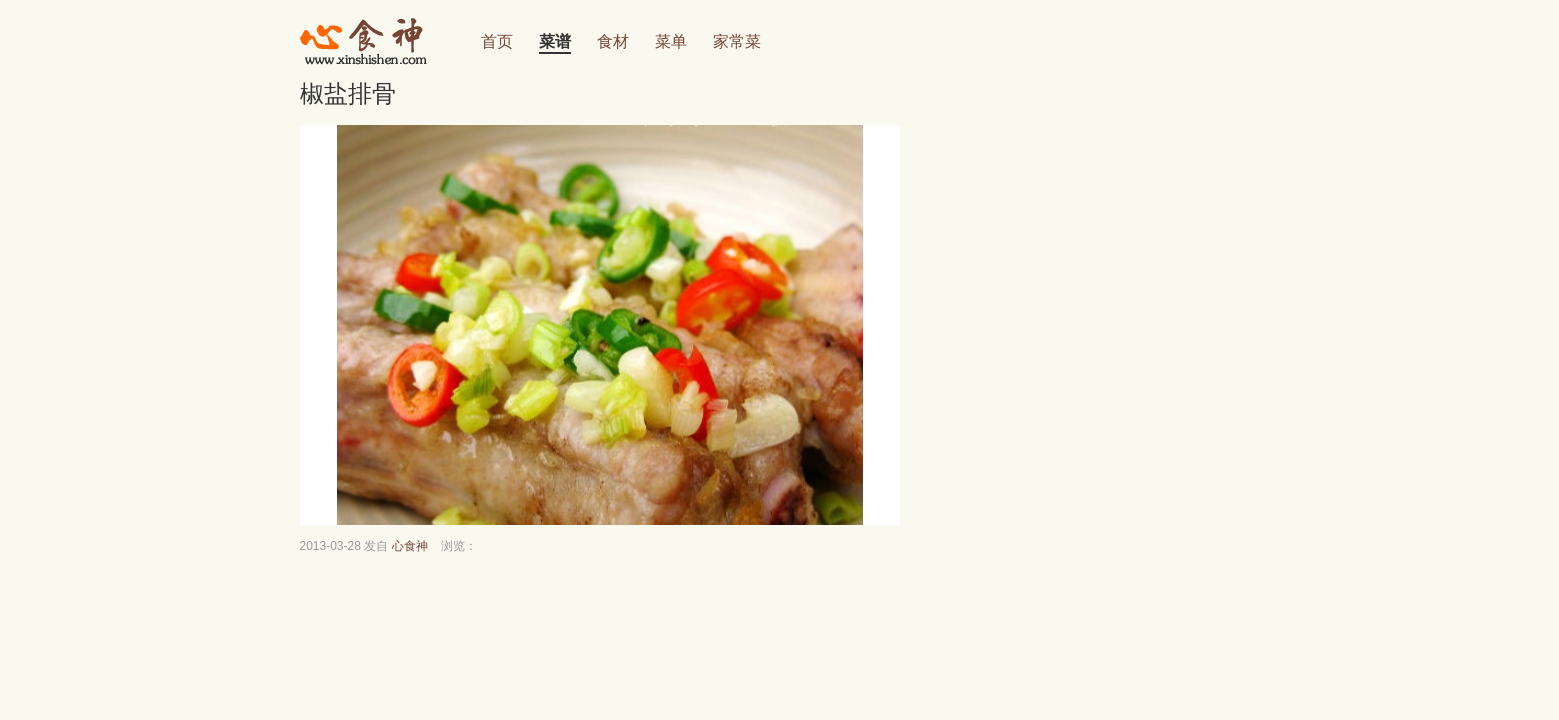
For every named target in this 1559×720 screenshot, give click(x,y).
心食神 (410, 546)
